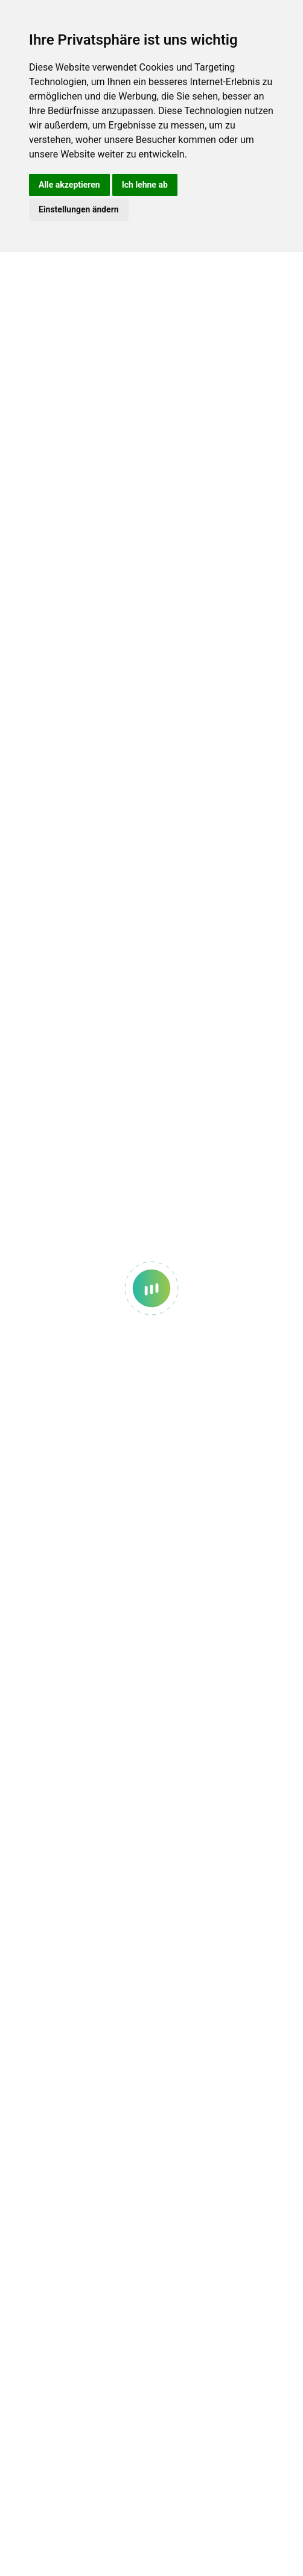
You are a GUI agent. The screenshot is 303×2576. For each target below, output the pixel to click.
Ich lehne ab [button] (145, 184)
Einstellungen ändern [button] (79, 209)
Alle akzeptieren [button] (69, 184)
